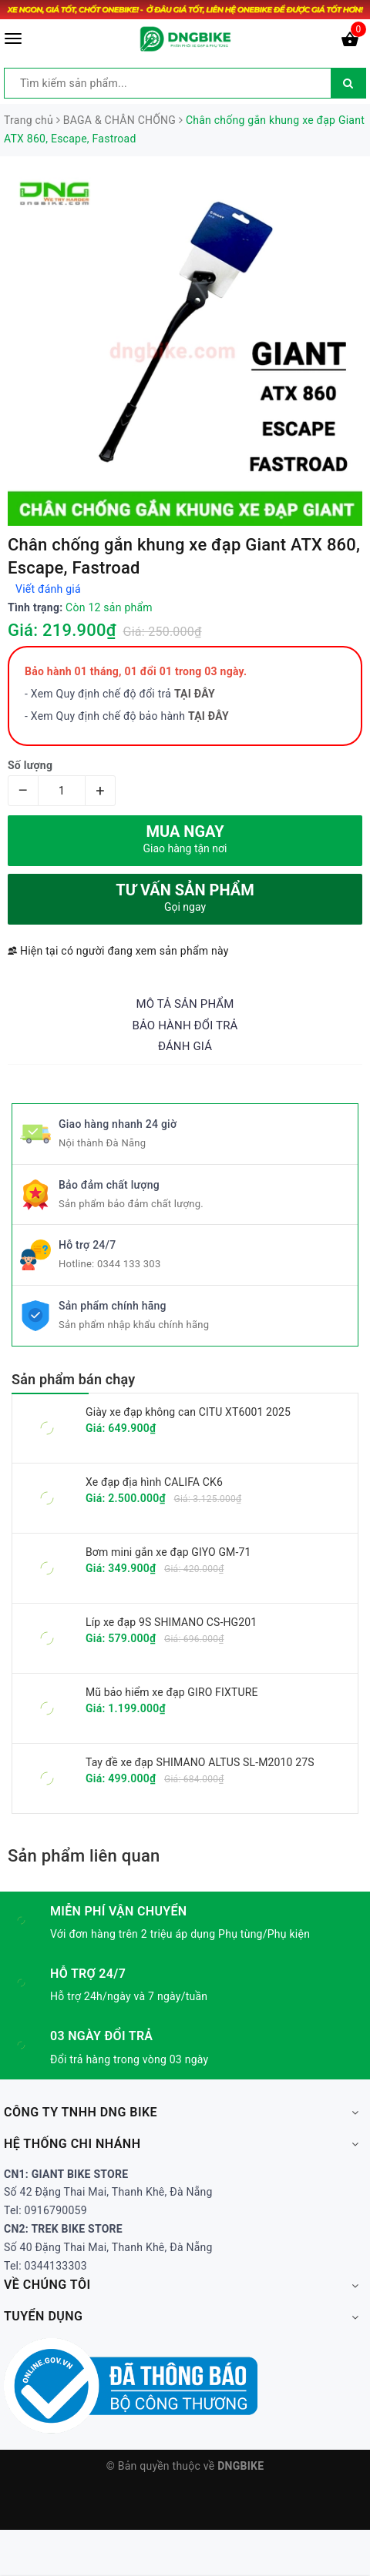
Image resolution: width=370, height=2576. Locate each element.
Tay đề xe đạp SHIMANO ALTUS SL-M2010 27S (200, 1762)
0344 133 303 (129, 1264)
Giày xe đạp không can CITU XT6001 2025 (188, 1412)
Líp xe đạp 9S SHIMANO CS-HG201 (171, 1622)
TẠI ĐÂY (208, 716)
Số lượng (30, 765)
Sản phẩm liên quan (84, 1855)
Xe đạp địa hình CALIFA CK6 (154, 1482)
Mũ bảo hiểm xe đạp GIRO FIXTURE (172, 1692)
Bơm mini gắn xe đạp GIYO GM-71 (168, 1552)
